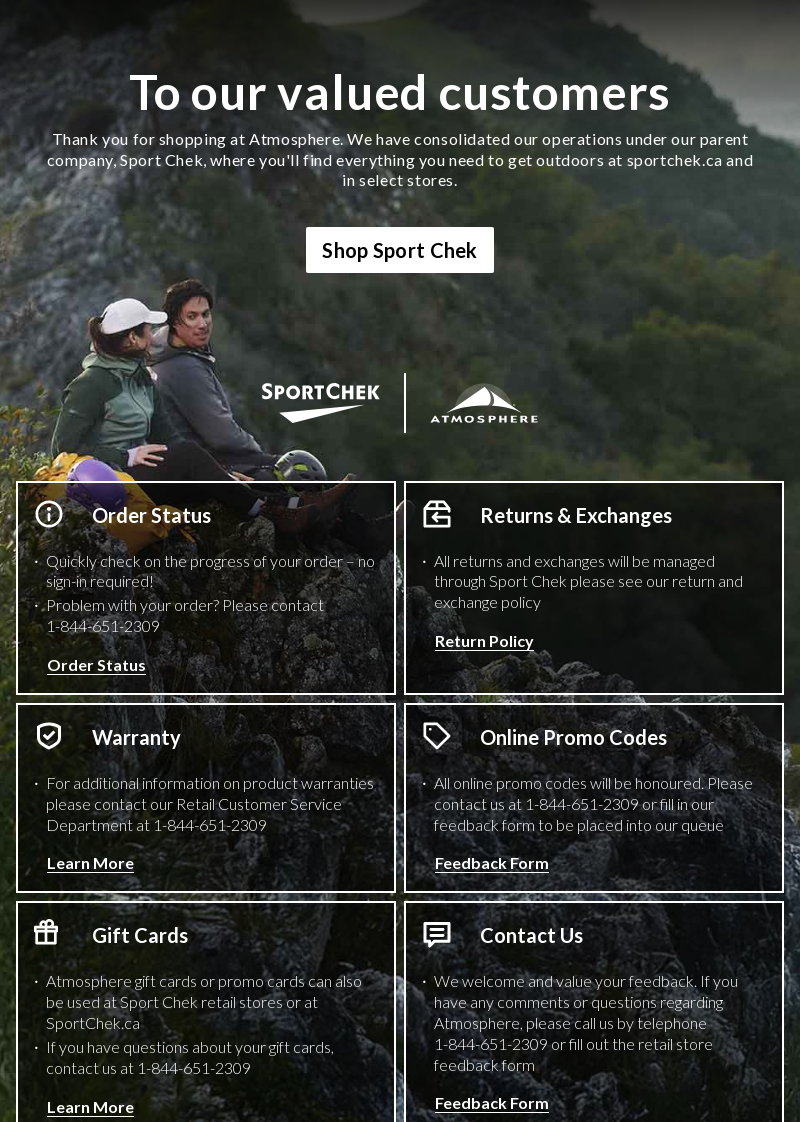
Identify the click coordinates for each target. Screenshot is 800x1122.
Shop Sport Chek (400, 250)
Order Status (96, 664)
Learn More (90, 862)
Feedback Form (492, 862)
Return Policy (484, 640)
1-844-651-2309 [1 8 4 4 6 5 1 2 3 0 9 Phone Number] (103, 625)
